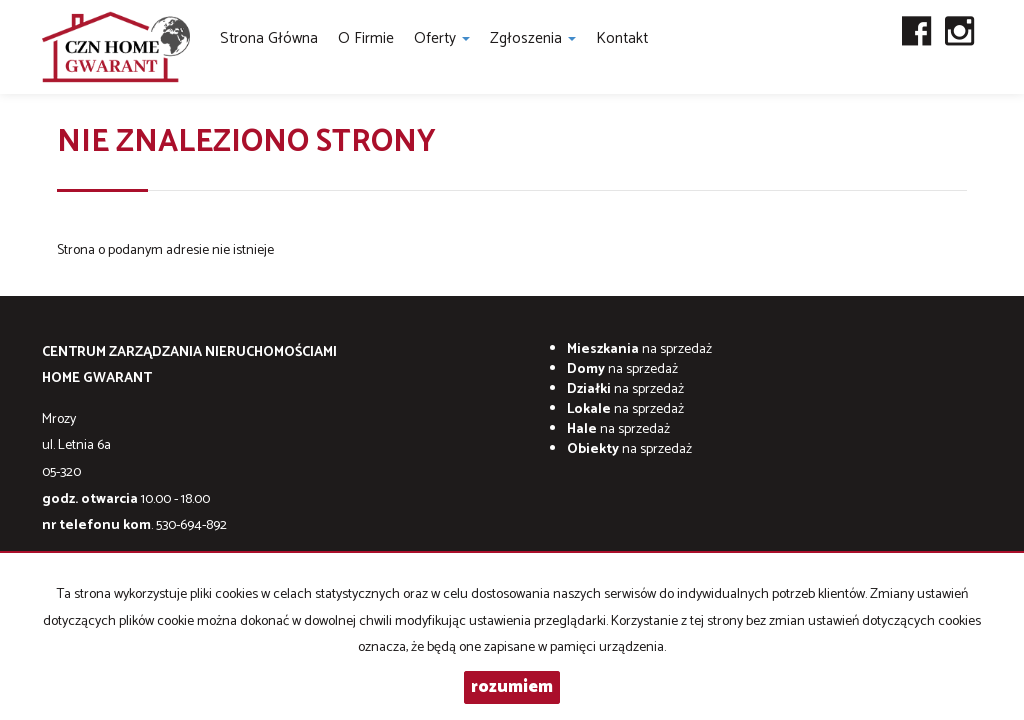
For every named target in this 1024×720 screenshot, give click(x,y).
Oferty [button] (442, 38)
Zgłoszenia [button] (533, 38)
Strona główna (269, 38)
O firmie (366, 38)
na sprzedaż (639, 349)
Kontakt (622, 38)
